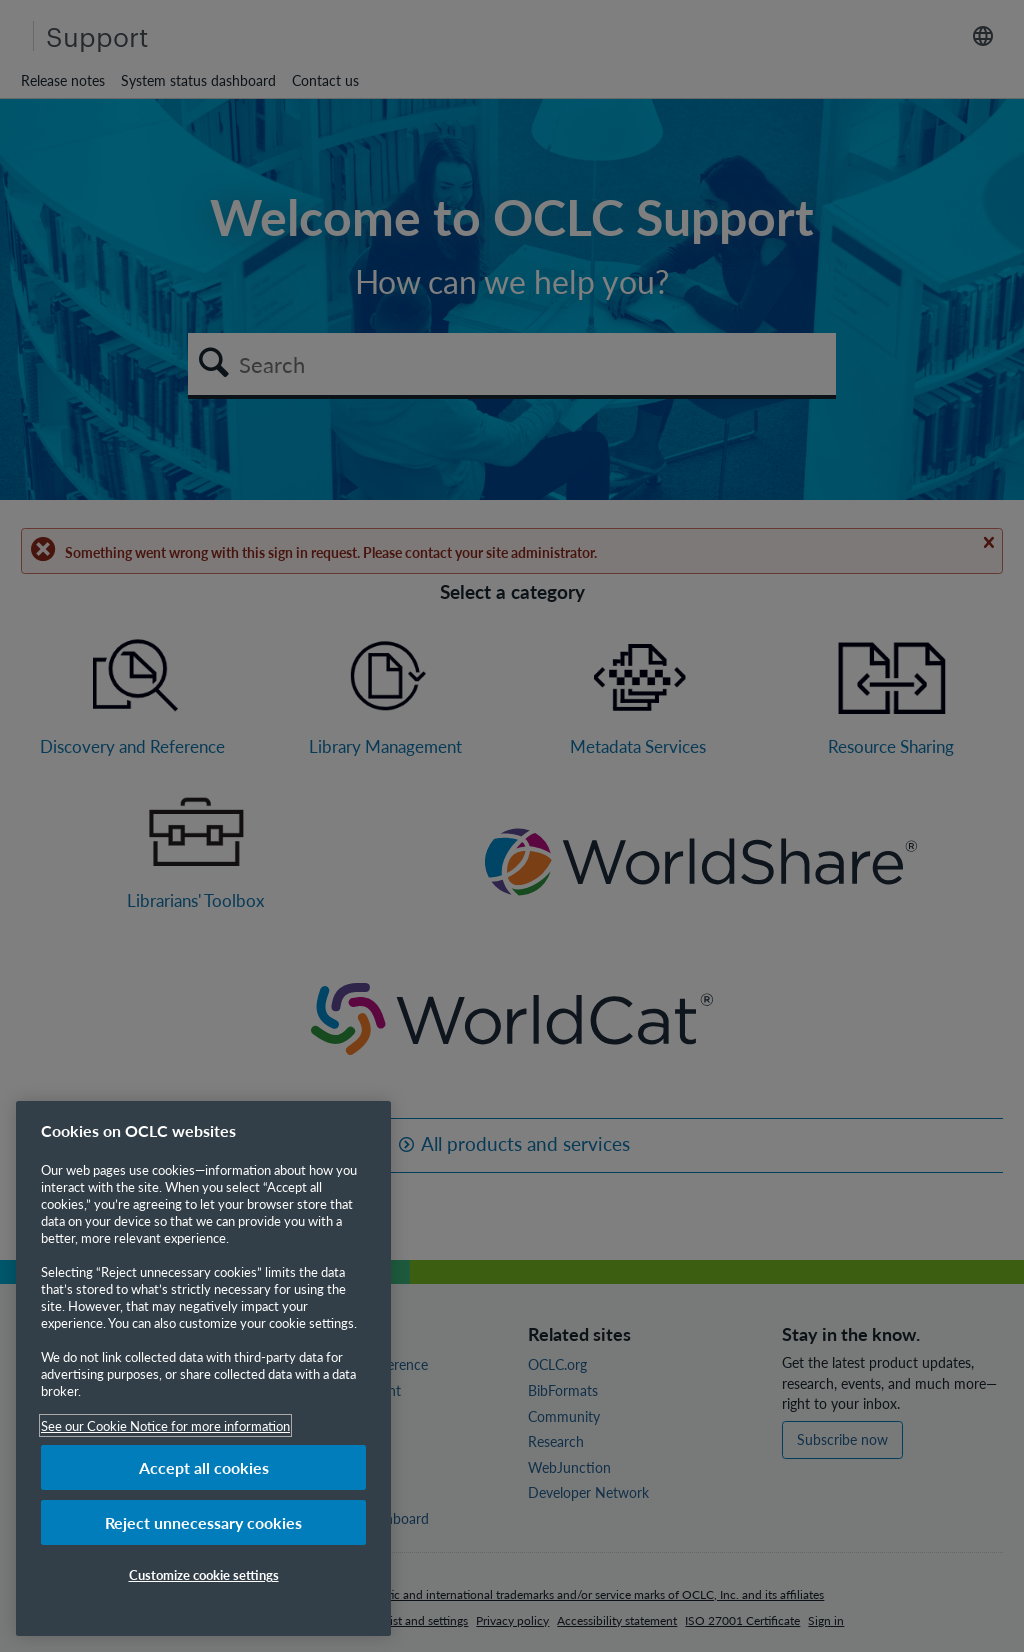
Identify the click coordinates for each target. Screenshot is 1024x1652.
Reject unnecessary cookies (203, 1522)
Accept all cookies (204, 1467)
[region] (203, 1368)
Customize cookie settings (204, 1574)
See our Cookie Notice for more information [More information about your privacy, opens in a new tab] (165, 1425)
